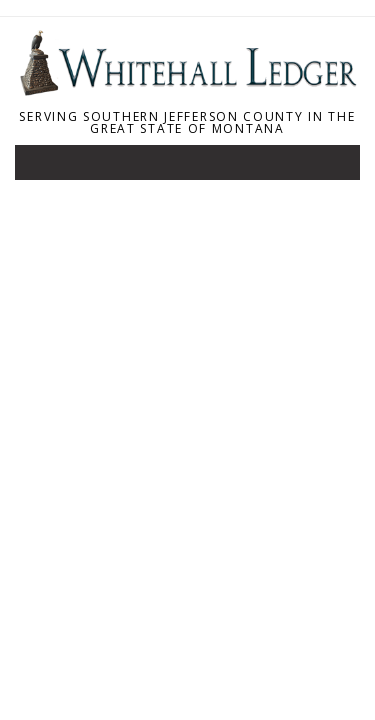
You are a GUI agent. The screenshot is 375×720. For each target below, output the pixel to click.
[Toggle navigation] (44, 167)
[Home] (187, 90)
